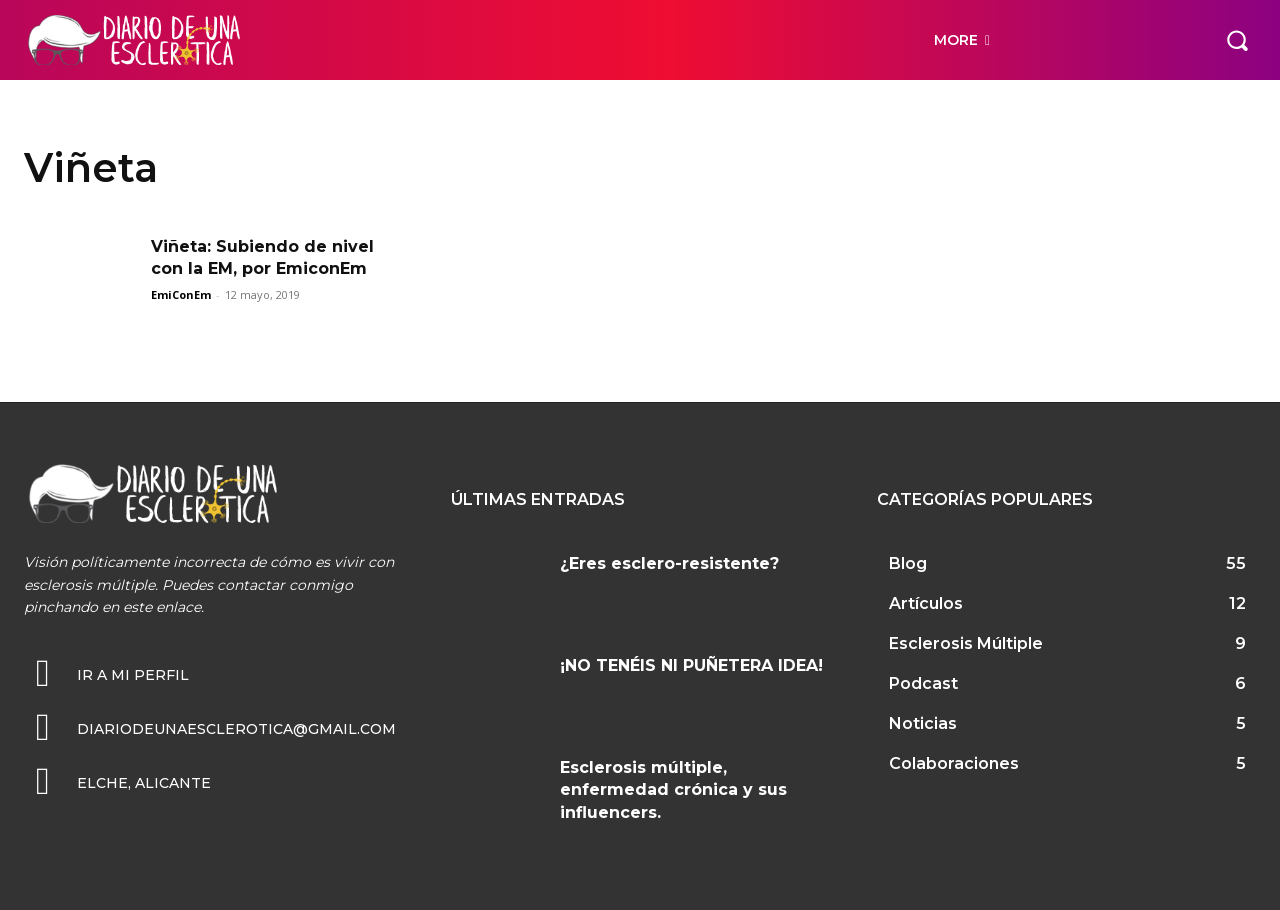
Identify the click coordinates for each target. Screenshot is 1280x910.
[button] (1237, 40)
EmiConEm (181, 294)
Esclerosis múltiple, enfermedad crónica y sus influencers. (673, 790)
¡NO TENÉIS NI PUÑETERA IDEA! (691, 665)
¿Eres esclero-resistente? (669, 563)
